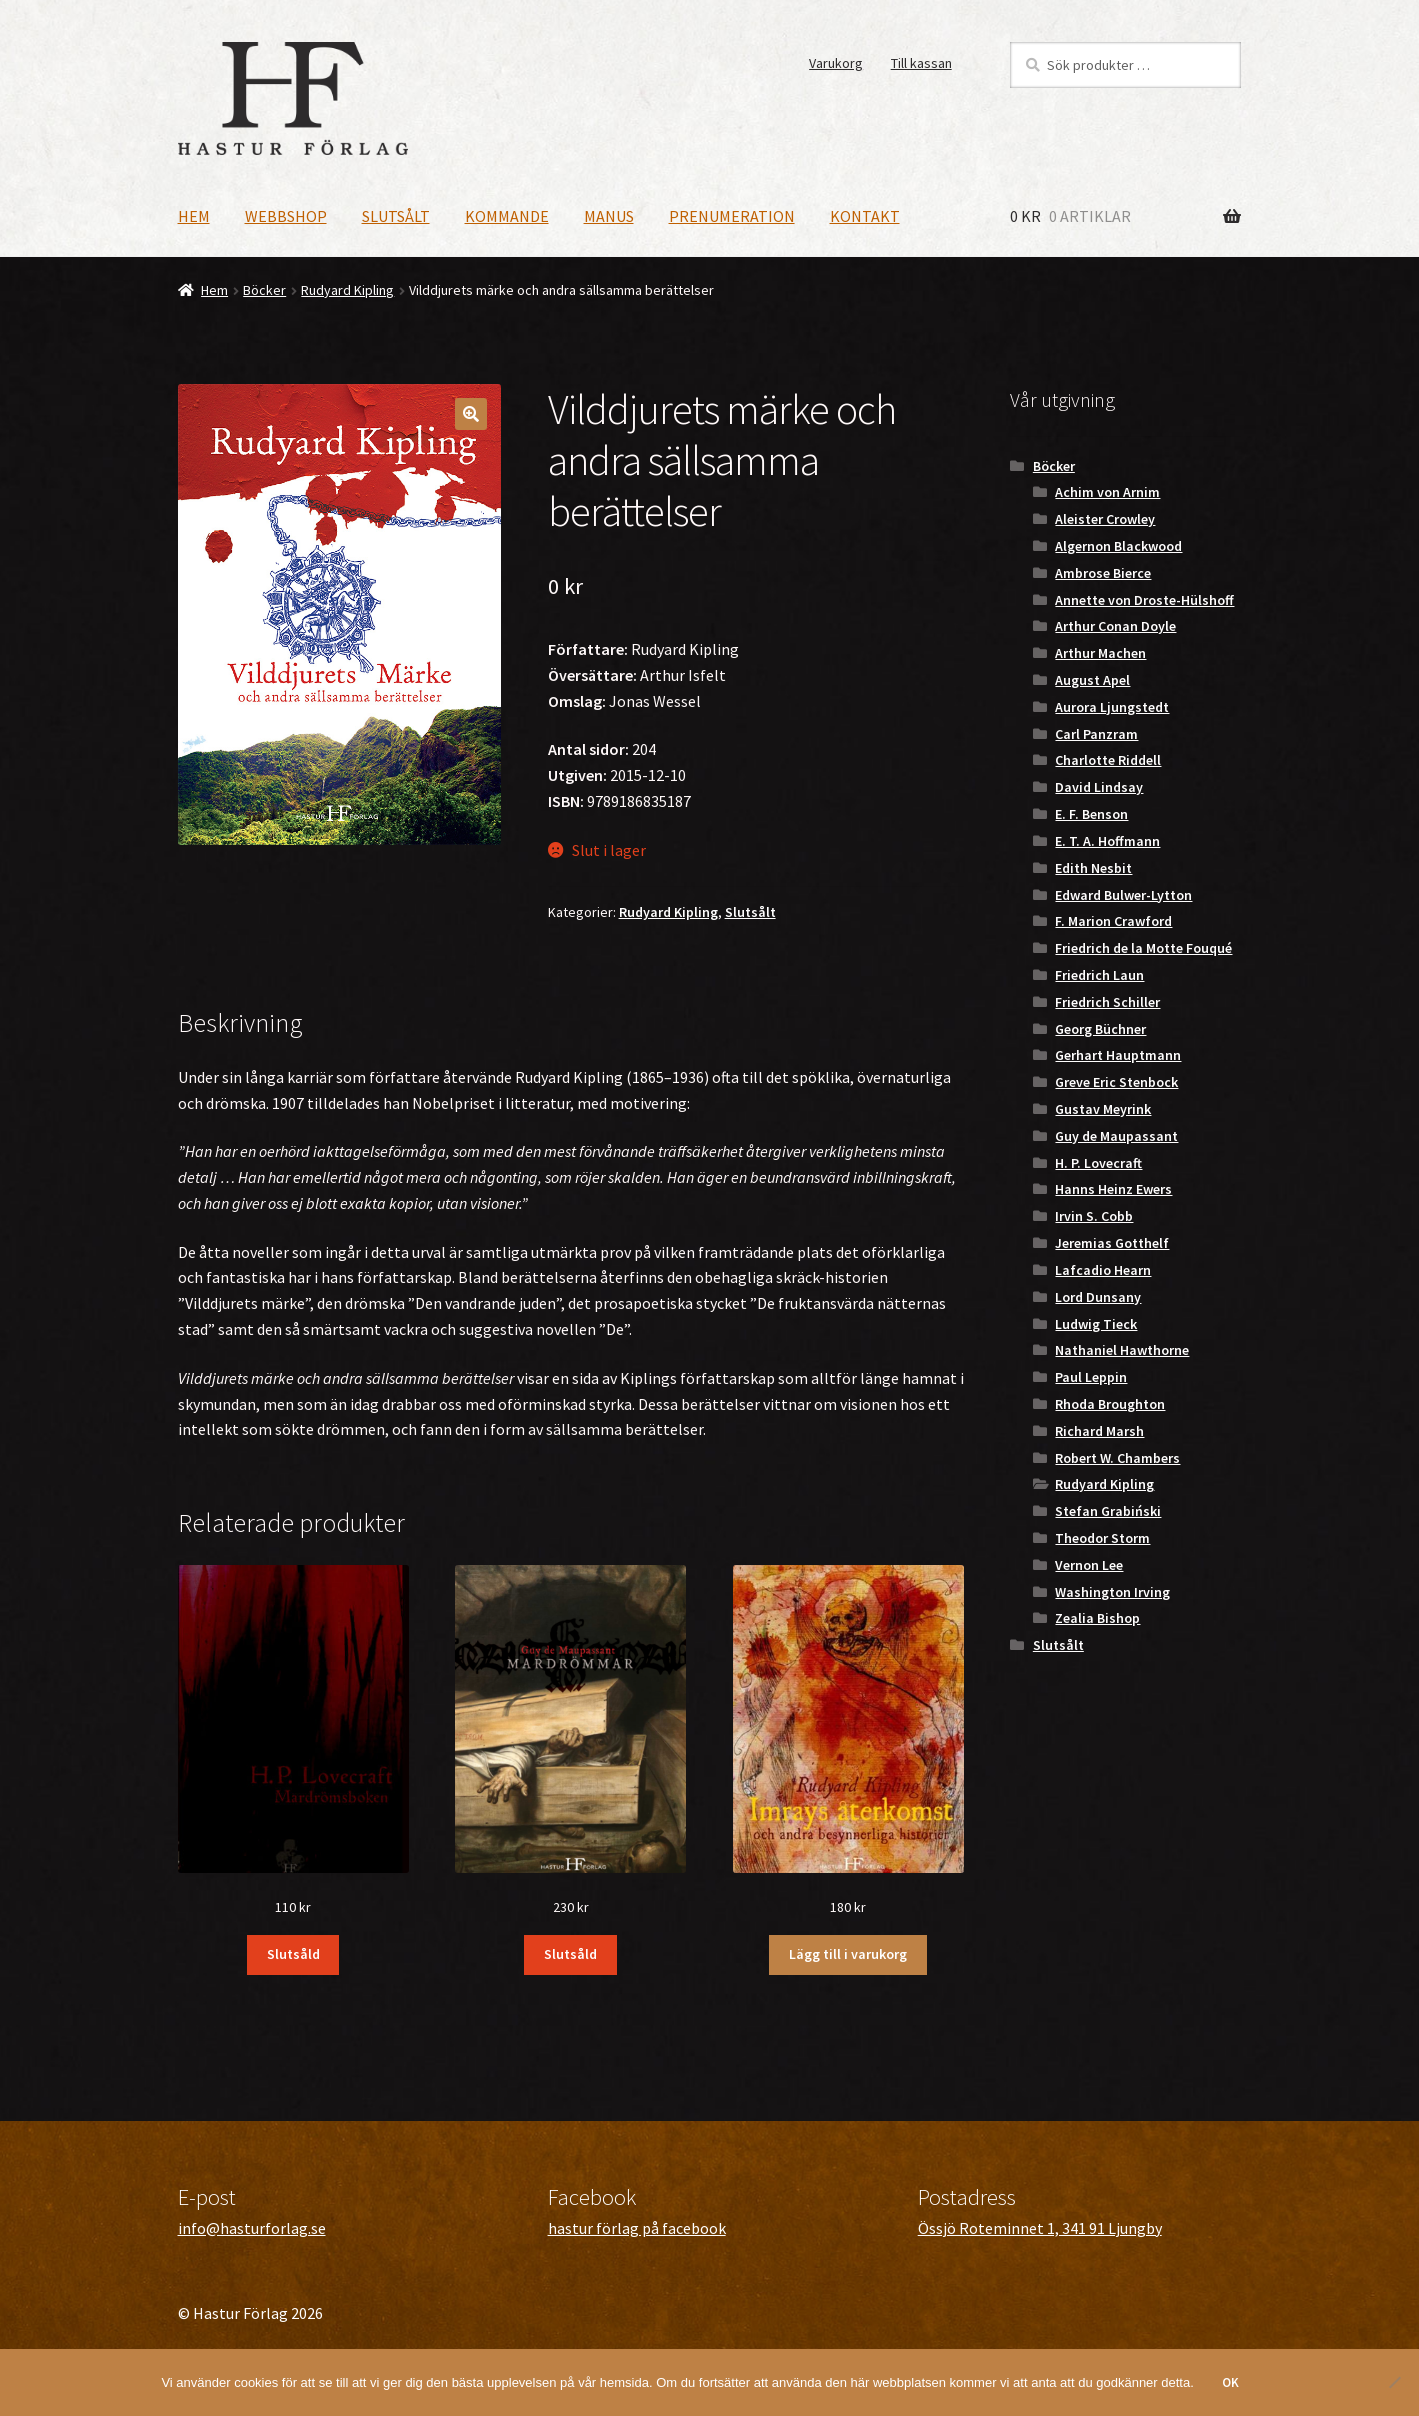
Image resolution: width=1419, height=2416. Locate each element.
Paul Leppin (1091, 1377)
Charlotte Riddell (1108, 760)
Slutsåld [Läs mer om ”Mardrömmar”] (570, 1954)
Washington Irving (1112, 1592)
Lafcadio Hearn (1103, 1270)
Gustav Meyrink (1103, 1109)
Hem (194, 216)
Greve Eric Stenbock (1116, 1082)
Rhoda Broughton (1110, 1404)
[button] (471, 414)
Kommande (507, 216)
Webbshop (286, 216)
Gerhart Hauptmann (1118, 1055)
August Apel (1092, 680)
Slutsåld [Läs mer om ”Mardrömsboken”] (293, 1954)
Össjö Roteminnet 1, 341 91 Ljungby (1040, 2228)
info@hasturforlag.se (252, 2228)
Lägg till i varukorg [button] (848, 1954)
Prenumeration (732, 216)
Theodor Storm (1102, 1538)
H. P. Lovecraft (1098, 1163)
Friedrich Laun (1099, 975)
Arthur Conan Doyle (1115, 626)
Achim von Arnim (1107, 492)
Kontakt (865, 216)
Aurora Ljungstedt (1112, 707)
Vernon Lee (1089, 1565)
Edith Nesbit (1093, 868)
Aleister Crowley (1105, 519)
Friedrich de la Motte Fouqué (1143, 948)
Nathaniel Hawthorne (1122, 1350)
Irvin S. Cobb (1094, 1216)
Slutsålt (396, 216)
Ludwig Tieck (1096, 1324)
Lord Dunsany (1098, 1297)
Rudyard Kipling (347, 290)
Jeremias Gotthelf (1112, 1243)
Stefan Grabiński (1108, 1511)
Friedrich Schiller (1107, 1002)
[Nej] (1394, 2382)
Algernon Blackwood (1118, 546)
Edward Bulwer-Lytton (1123, 895)
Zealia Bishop (1097, 1618)
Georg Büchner (1100, 1029)
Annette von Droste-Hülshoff (1144, 600)
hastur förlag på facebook (637, 2228)
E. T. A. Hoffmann (1107, 841)
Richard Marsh (1099, 1431)
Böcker (264, 290)
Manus (609, 216)
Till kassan (921, 63)
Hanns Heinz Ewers (1113, 1189)
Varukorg (836, 63)
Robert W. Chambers (1117, 1458)
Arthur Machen (1100, 653)
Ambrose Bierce (1103, 573)
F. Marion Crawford (1113, 921)
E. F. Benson (1091, 814)
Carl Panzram (1096, 734)
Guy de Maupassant (1116, 1136)
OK (1230, 2382)
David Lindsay (1099, 787)
